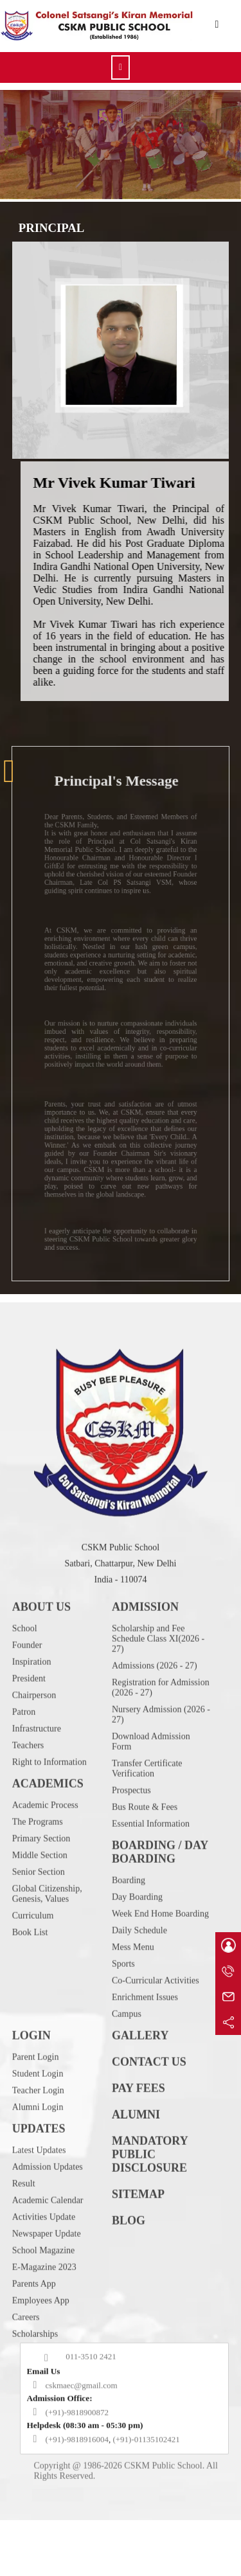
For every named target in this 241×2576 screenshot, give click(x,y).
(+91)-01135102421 (145, 2481)
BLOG (128, 2262)
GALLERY (140, 2077)
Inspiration (31, 1704)
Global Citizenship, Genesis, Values (47, 1936)
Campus (126, 2056)
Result (23, 2225)
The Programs (37, 1864)
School (24, 1670)
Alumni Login (38, 2149)
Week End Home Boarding (160, 1955)
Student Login (38, 2115)
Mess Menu (133, 1989)
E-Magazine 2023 (44, 2309)
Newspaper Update (46, 2275)
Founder (27, 1687)
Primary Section (41, 1880)
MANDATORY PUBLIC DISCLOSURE (150, 2196)
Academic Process (45, 1847)
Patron (24, 1754)
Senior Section (38, 1914)
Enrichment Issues (145, 2039)
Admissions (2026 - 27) (154, 1707)
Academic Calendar (48, 2242)
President (29, 1720)
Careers (26, 2359)
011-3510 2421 (91, 2398)
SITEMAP (138, 2236)
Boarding (128, 1922)
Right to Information (49, 1804)
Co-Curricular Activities (155, 2022)
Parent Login (35, 2099)
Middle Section (39, 1897)
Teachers (28, 1787)
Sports (123, 2006)
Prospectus (131, 1832)
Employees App (40, 2342)
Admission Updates (47, 2209)
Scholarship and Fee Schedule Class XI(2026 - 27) (158, 1681)
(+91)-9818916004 (77, 2481)
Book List (30, 1974)
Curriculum (33, 1957)
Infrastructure (36, 1770)
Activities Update (43, 2259)
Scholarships (35, 2376)
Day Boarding (137, 1939)
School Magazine (43, 2292)
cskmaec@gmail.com (82, 2427)
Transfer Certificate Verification (147, 1810)
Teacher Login (38, 2132)
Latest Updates (39, 2192)
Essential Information (151, 1865)
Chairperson (34, 1737)
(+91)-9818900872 (77, 2454)
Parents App (34, 2326)
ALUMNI (136, 2156)
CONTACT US (149, 2103)
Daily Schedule (139, 1972)
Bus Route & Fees (144, 1849)
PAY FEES (138, 2130)
